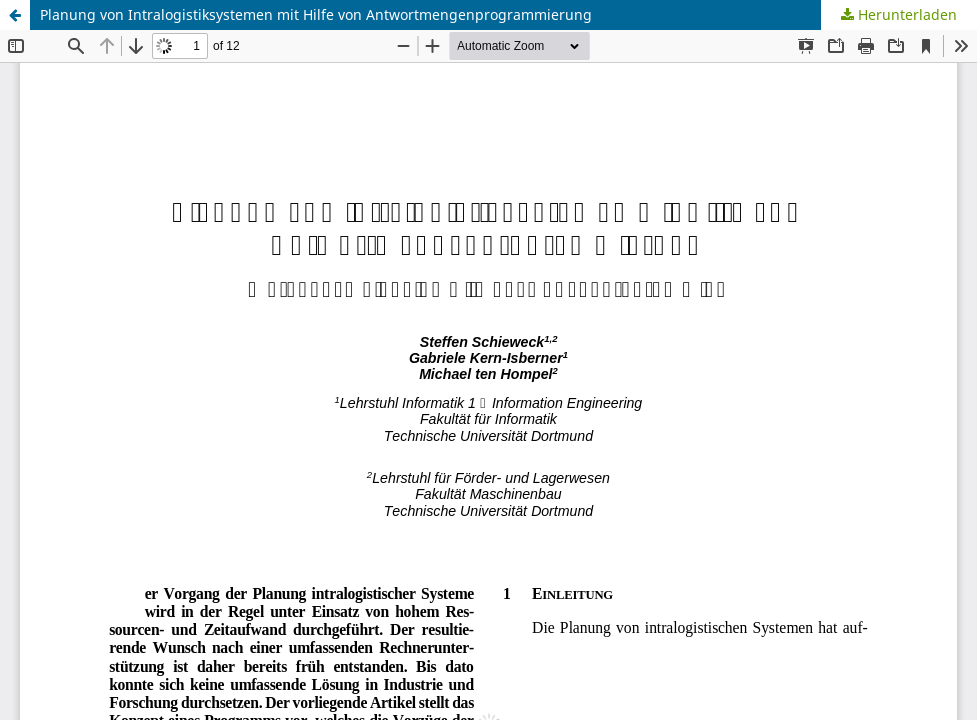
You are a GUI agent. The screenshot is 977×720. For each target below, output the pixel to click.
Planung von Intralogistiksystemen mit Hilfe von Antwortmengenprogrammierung (316, 14)
